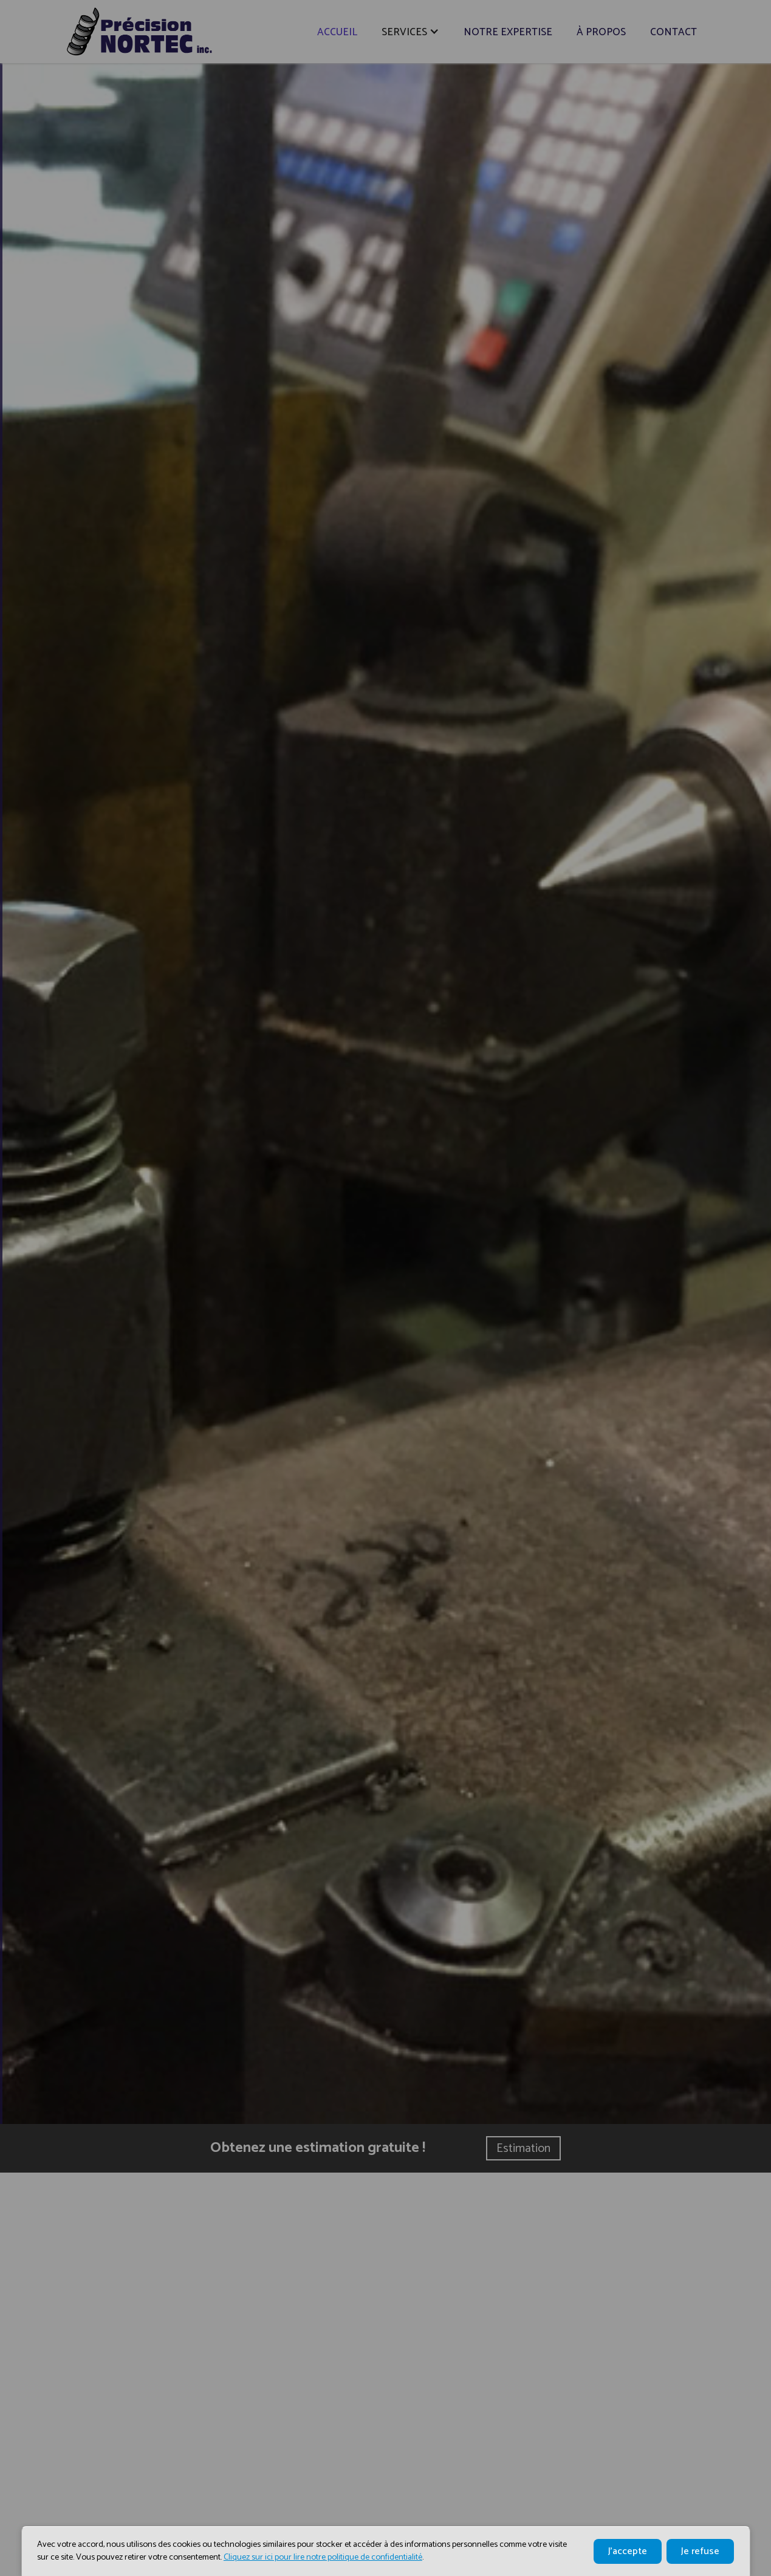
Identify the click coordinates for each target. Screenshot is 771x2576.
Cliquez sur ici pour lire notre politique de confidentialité (323, 2557)
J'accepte (627, 2551)
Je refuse (700, 2551)
